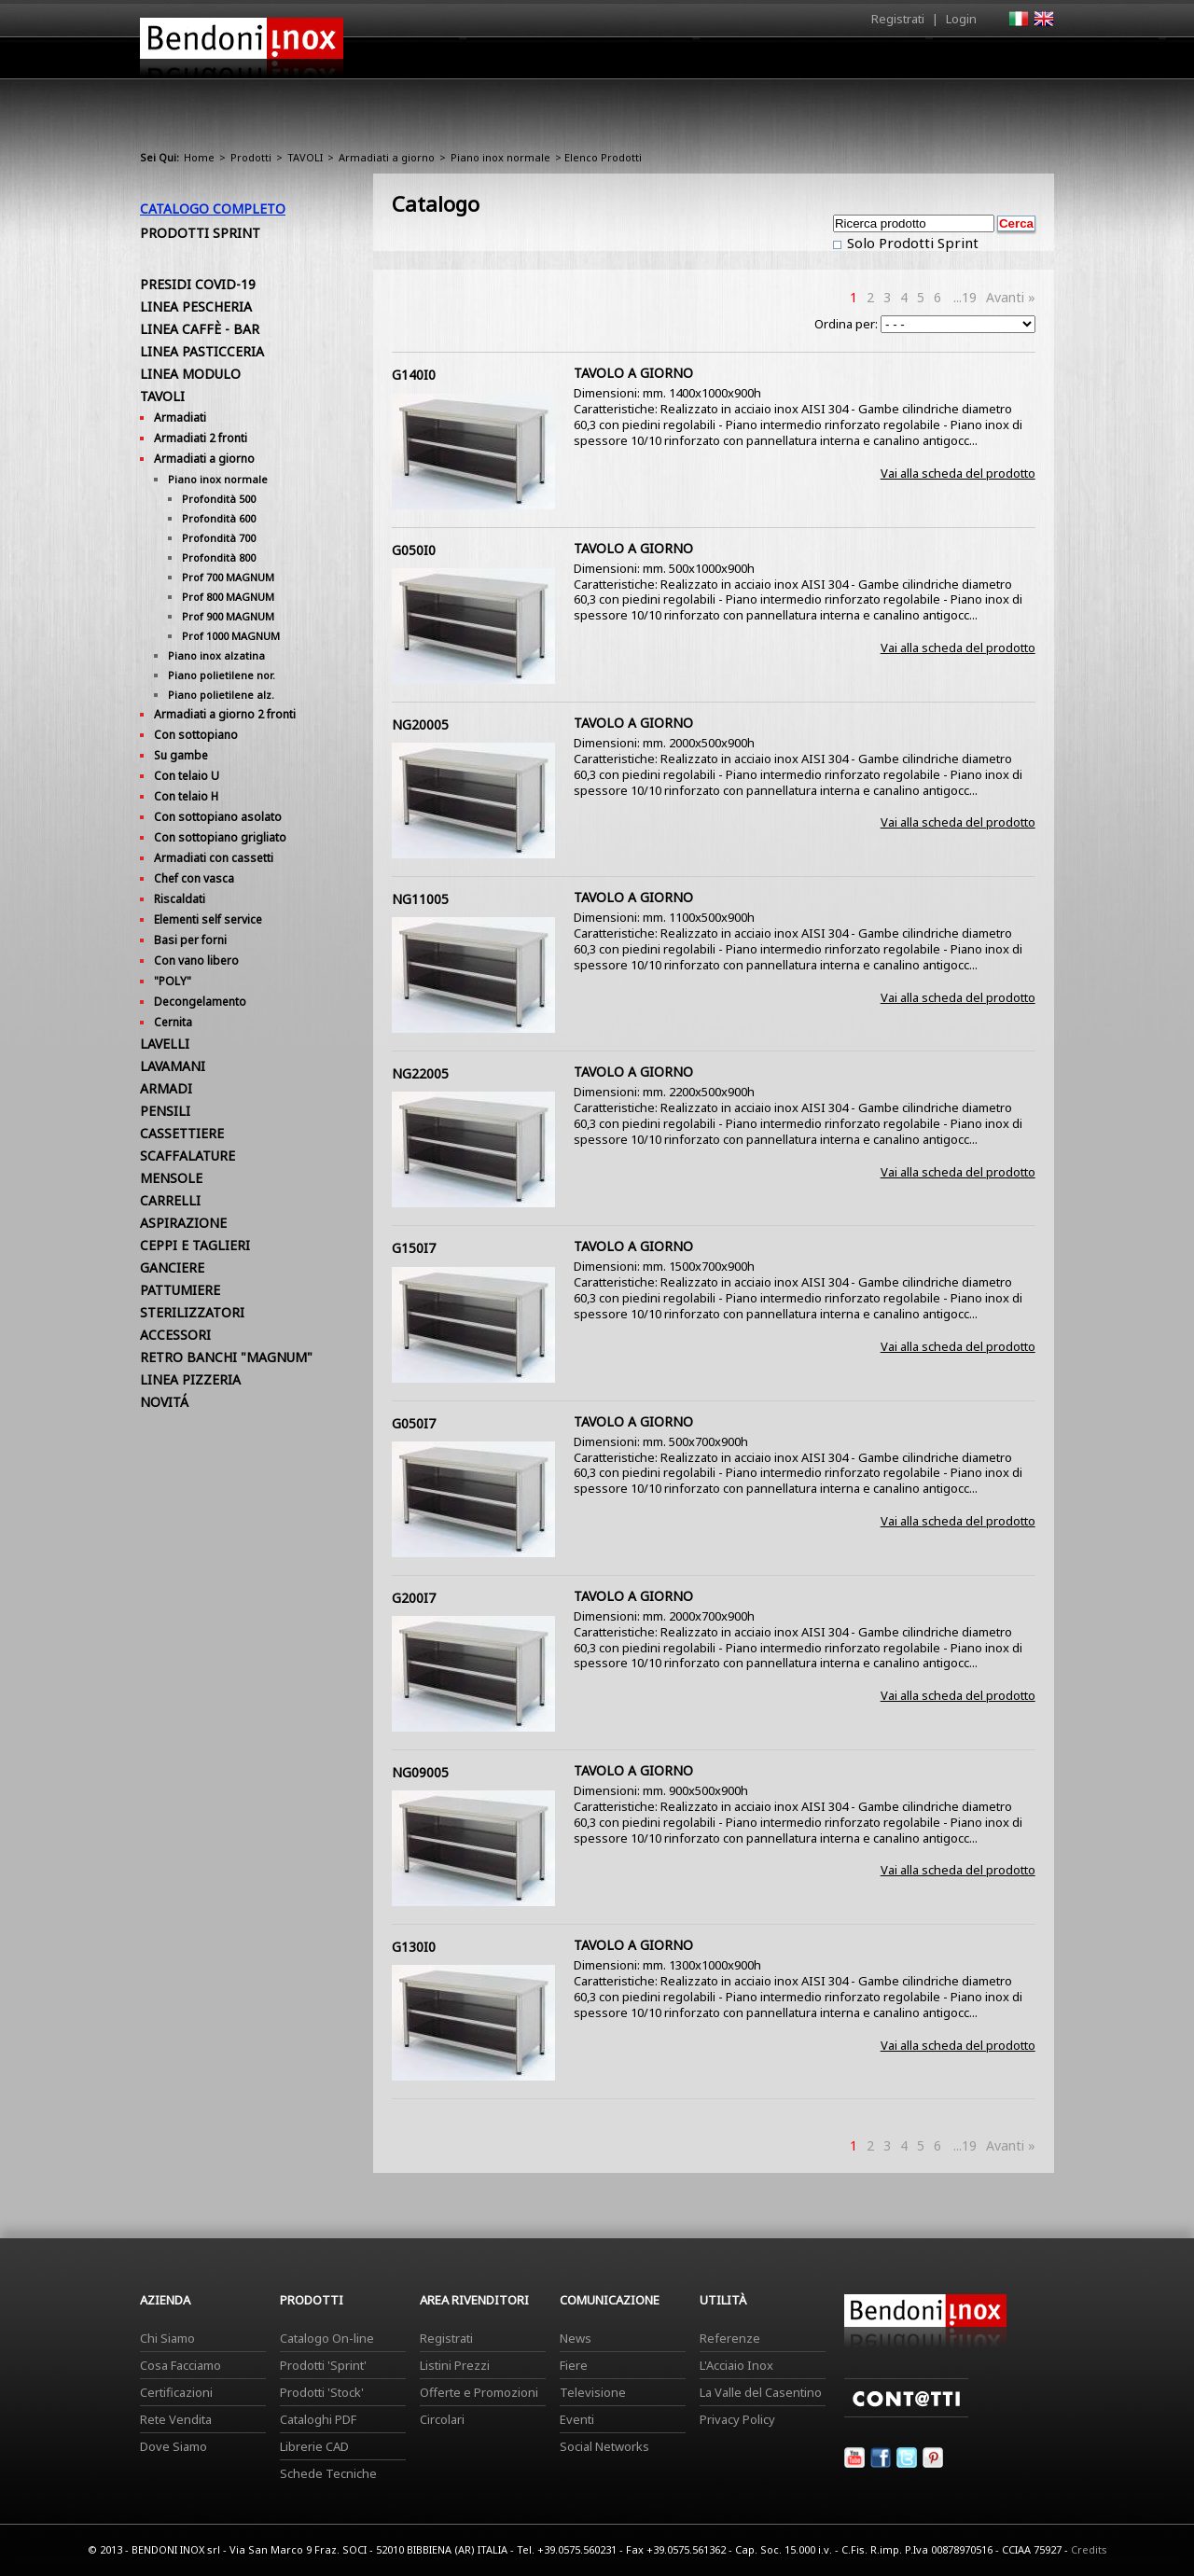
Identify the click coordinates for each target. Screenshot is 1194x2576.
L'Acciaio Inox (736, 2365)
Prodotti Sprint (200, 233)
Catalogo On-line (327, 2338)
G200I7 (414, 1598)
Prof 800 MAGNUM (228, 597)
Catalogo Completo (212, 208)
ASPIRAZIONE (183, 1223)
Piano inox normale (500, 157)
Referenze (730, 2338)
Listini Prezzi (455, 2365)
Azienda (563, 63)
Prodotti (640, 63)
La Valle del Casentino (761, 2392)
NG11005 (420, 899)
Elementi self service (208, 919)
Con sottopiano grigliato (220, 837)
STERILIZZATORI (192, 1312)
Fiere (574, 2365)
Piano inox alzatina (216, 655)
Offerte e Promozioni (479, 2392)
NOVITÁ (164, 1402)
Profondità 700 (219, 538)
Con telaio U (186, 776)
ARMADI (166, 1088)
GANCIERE (172, 1267)
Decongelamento (200, 1002)
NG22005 (420, 1073)
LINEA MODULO (190, 374)
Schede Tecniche (328, 2473)
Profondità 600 (219, 518)
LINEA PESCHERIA (196, 306)
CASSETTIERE (182, 1133)
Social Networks (604, 2446)
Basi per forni (190, 940)
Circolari (442, 2419)
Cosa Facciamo (180, 2365)
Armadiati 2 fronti (200, 438)
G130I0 (414, 1947)
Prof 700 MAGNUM (228, 577)
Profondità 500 (219, 499)
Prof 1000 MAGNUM (231, 636)
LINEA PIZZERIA (190, 1379)
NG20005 (420, 724)
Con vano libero (196, 960)
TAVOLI (305, 157)
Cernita (173, 1022)
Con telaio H (186, 796)
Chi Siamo (167, 2338)
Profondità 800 (219, 557)
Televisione (593, 2392)
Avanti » (1010, 297)
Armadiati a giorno (387, 157)
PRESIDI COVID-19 (198, 284)
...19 (965, 297)
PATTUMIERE (180, 1290)
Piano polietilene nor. (221, 675)
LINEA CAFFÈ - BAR (199, 329)
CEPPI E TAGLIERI (195, 1245)
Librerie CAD (314, 2446)
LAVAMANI (172, 1066)
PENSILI (165, 1111)
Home (492, 57)
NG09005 (420, 1772)
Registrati (897, 18)
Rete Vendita (176, 2419)
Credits (1089, 2549)
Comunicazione (864, 63)
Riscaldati (179, 899)
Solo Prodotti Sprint (911, 242)
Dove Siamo (173, 2446)
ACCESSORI (175, 1335)
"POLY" (172, 981)
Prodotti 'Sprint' (323, 2365)
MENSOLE (171, 1178)
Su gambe (181, 755)
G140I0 (414, 374)
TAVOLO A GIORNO (633, 373)
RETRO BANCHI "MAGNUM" (226, 1357)
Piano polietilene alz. (221, 695)
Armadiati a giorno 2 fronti (225, 714)
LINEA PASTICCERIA (202, 351)
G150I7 (414, 1248)
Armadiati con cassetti (213, 858)
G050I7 (414, 1423)
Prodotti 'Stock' (322, 2392)
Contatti (1028, 57)
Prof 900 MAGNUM (228, 616)
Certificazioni (176, 2392)
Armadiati (180, 417)
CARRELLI (170, 1200)
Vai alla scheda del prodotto (958, 473)
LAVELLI (164, 1043)
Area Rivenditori (742, 63)
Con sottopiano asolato (218, 817)
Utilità (957, 63)
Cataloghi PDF (318, 2419)
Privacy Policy (737, 2419)
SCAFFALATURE (187, 1155)
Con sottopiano (196, 735)
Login (961, 18)
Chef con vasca (194, 878)
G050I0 (414, 550)
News (575, 2338)
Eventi (577, 2419)
